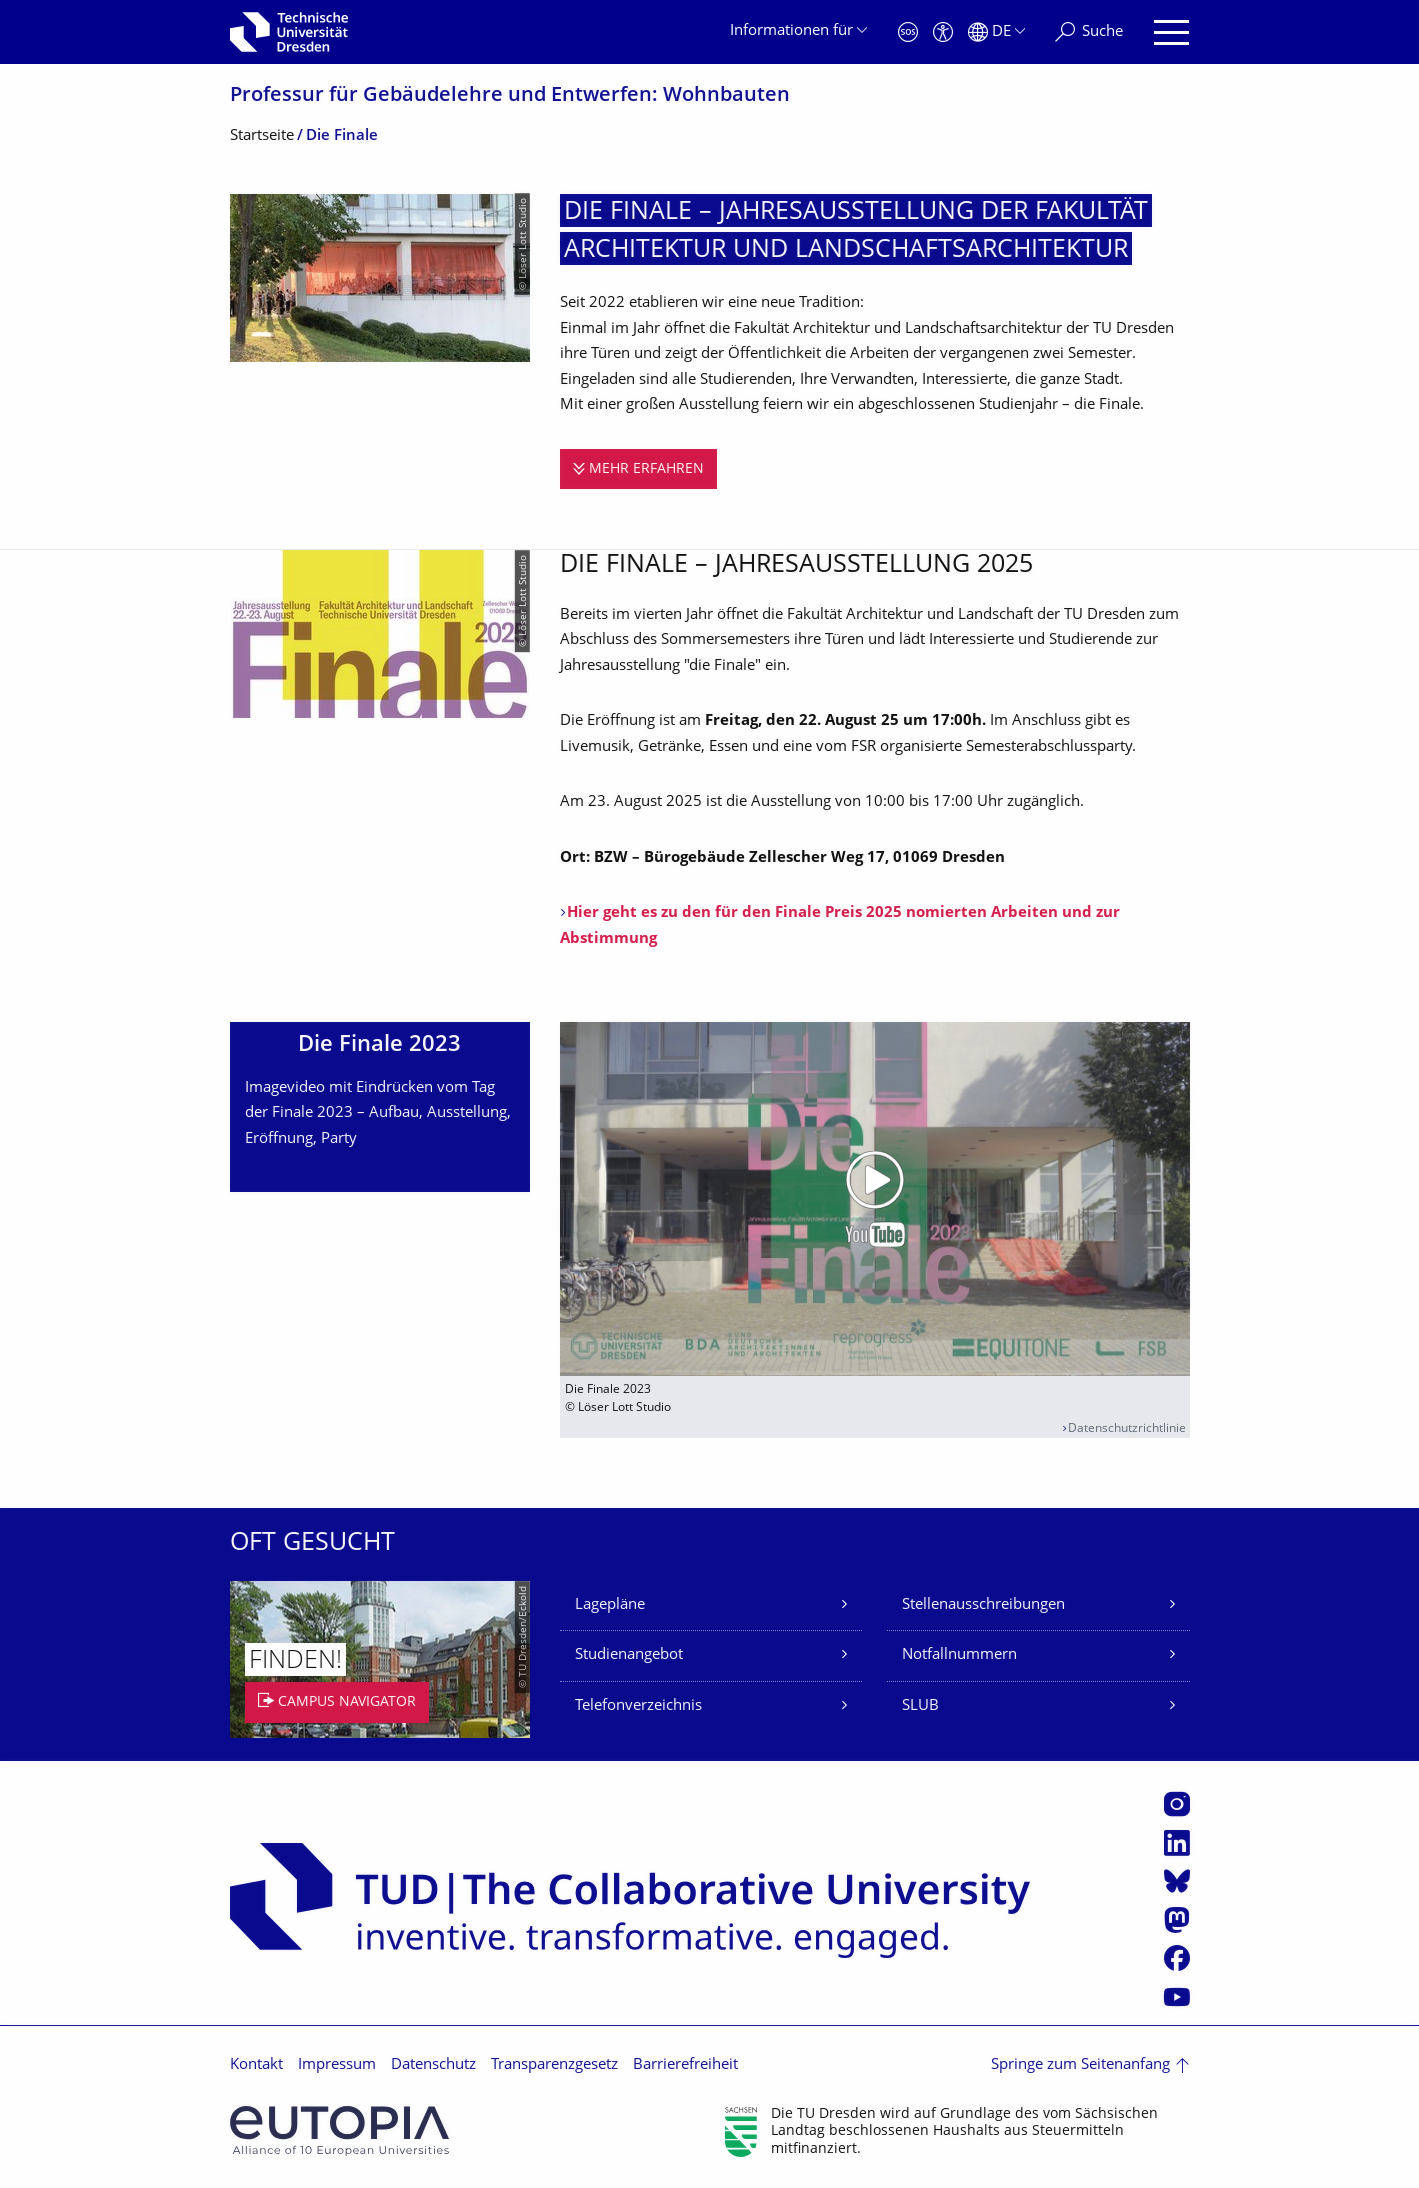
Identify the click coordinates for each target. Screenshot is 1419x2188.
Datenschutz (433, 2065)
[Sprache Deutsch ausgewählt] (996, 32)
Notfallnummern (959, 1655)
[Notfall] (908, 32)
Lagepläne (610, 1605)
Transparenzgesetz (554, 2065)
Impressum (337, 2065)
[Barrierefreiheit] (943, 32)
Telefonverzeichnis (638, 1706)
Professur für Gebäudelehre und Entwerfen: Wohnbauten (510, 96)
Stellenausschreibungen (983, 1605)
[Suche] (1089, 32)
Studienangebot (629, 1655)
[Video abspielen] (875, 1199)
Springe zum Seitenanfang (1080, 2065)
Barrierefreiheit (685, 2065)
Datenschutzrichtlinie (1127, 1429)
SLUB (920, 1706)
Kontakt (256, 2065)
